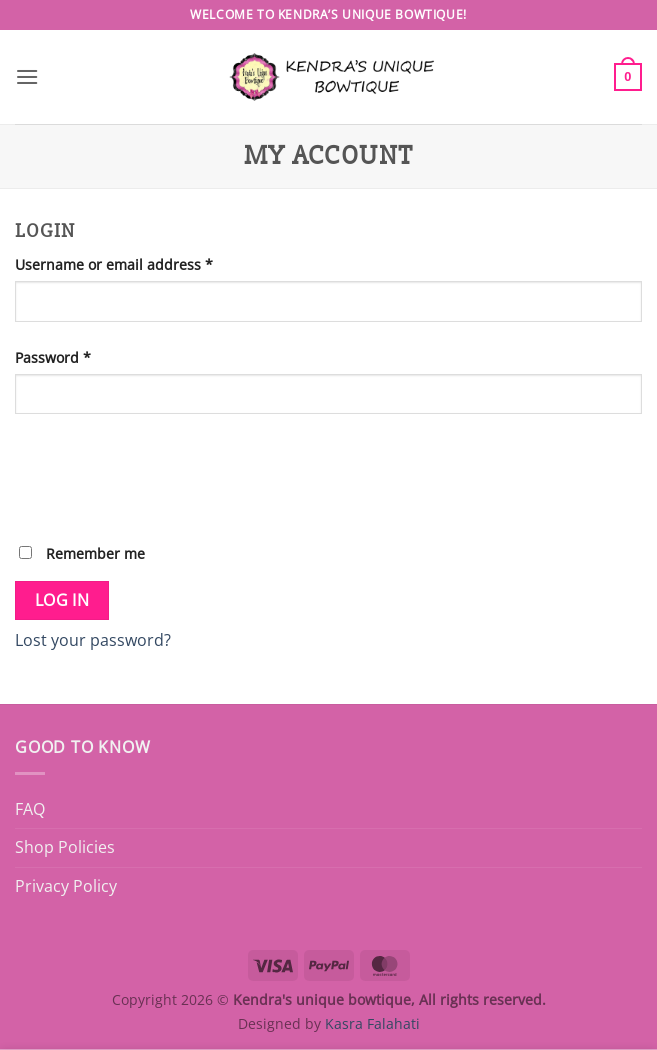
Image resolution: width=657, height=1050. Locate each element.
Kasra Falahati (372, 1023)
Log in (62, 600)
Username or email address (144, 263)
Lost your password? (93, 640)
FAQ (30, 809)
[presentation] (167, 477)
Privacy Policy (66, 886)
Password (83, 356)
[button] (27, 76)
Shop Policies (65, 847)
